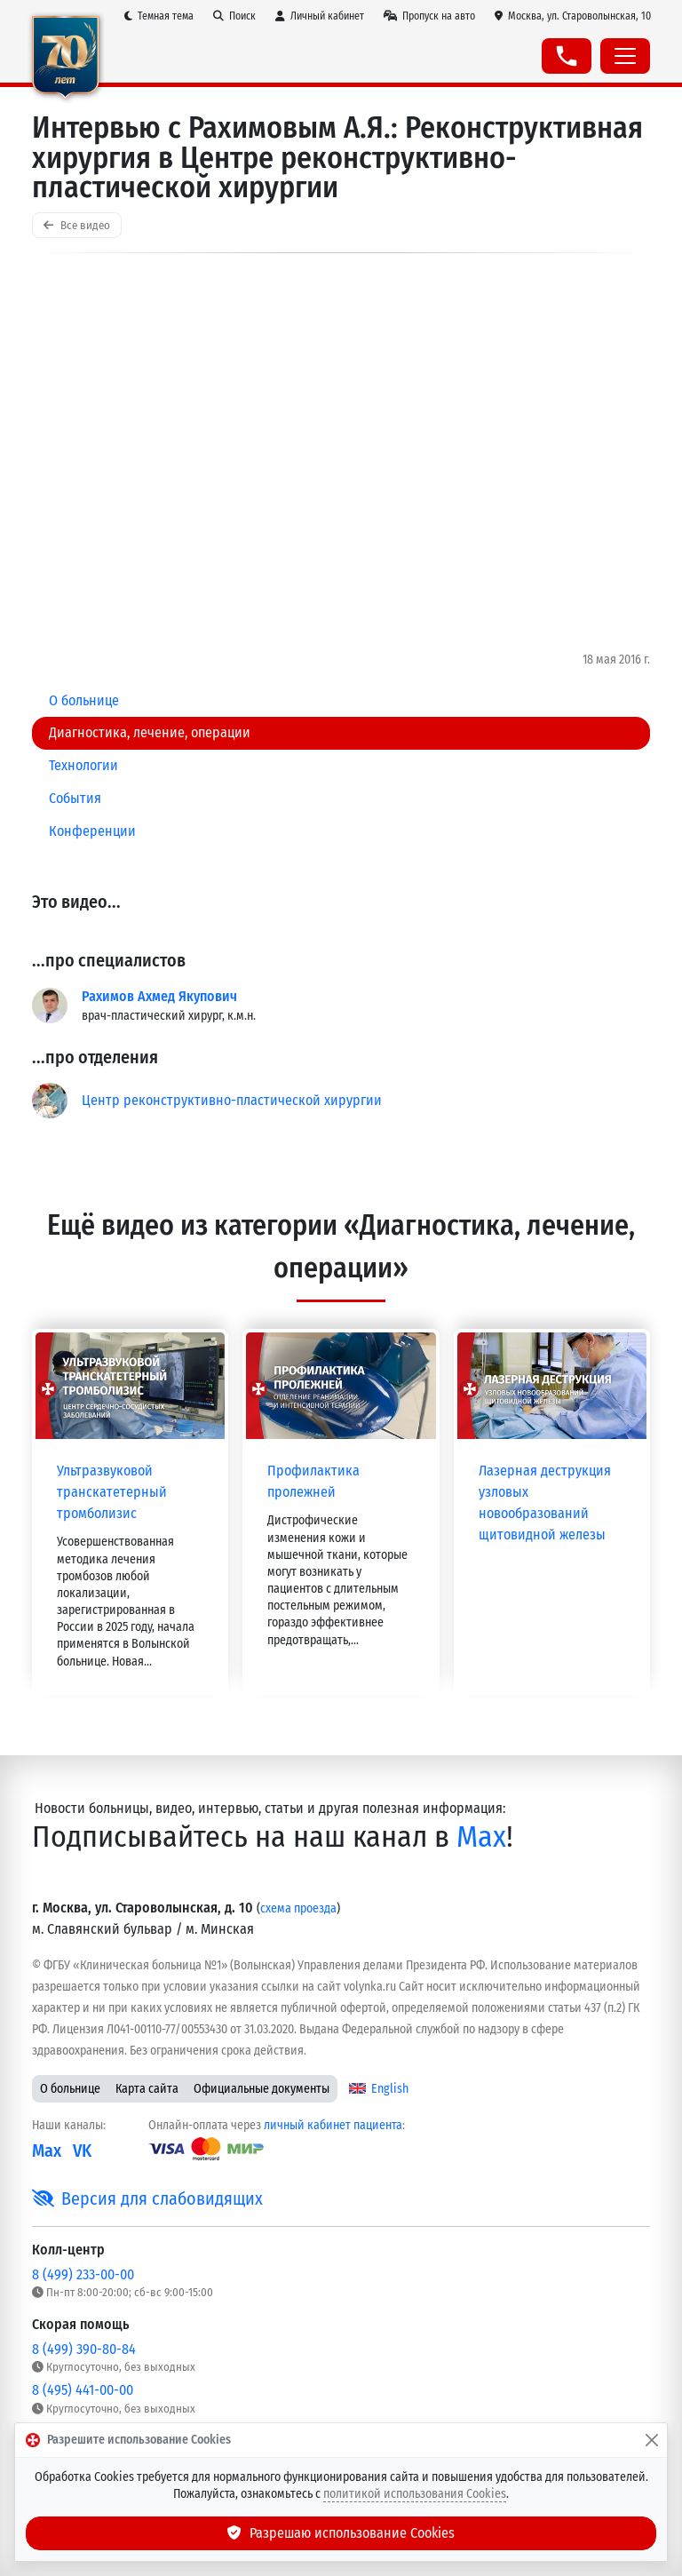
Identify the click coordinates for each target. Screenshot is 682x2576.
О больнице (70, 2088)
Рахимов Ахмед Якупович (159, 996)
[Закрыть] (652, 2440)
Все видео (77, 225)
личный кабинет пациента (333, 2125)
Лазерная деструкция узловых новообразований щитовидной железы (545, 1502)
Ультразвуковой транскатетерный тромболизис (112, 1492)
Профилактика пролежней (313, 1481)
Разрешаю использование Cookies (341, 2532)
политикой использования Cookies (414, 2493)
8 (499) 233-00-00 (83, 2274)
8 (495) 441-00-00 (82, 2389)
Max (481, 1837)
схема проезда (298, 1908)
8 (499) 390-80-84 (84, 2349)
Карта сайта (146, 2088)
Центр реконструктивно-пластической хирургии (232, 1100)
